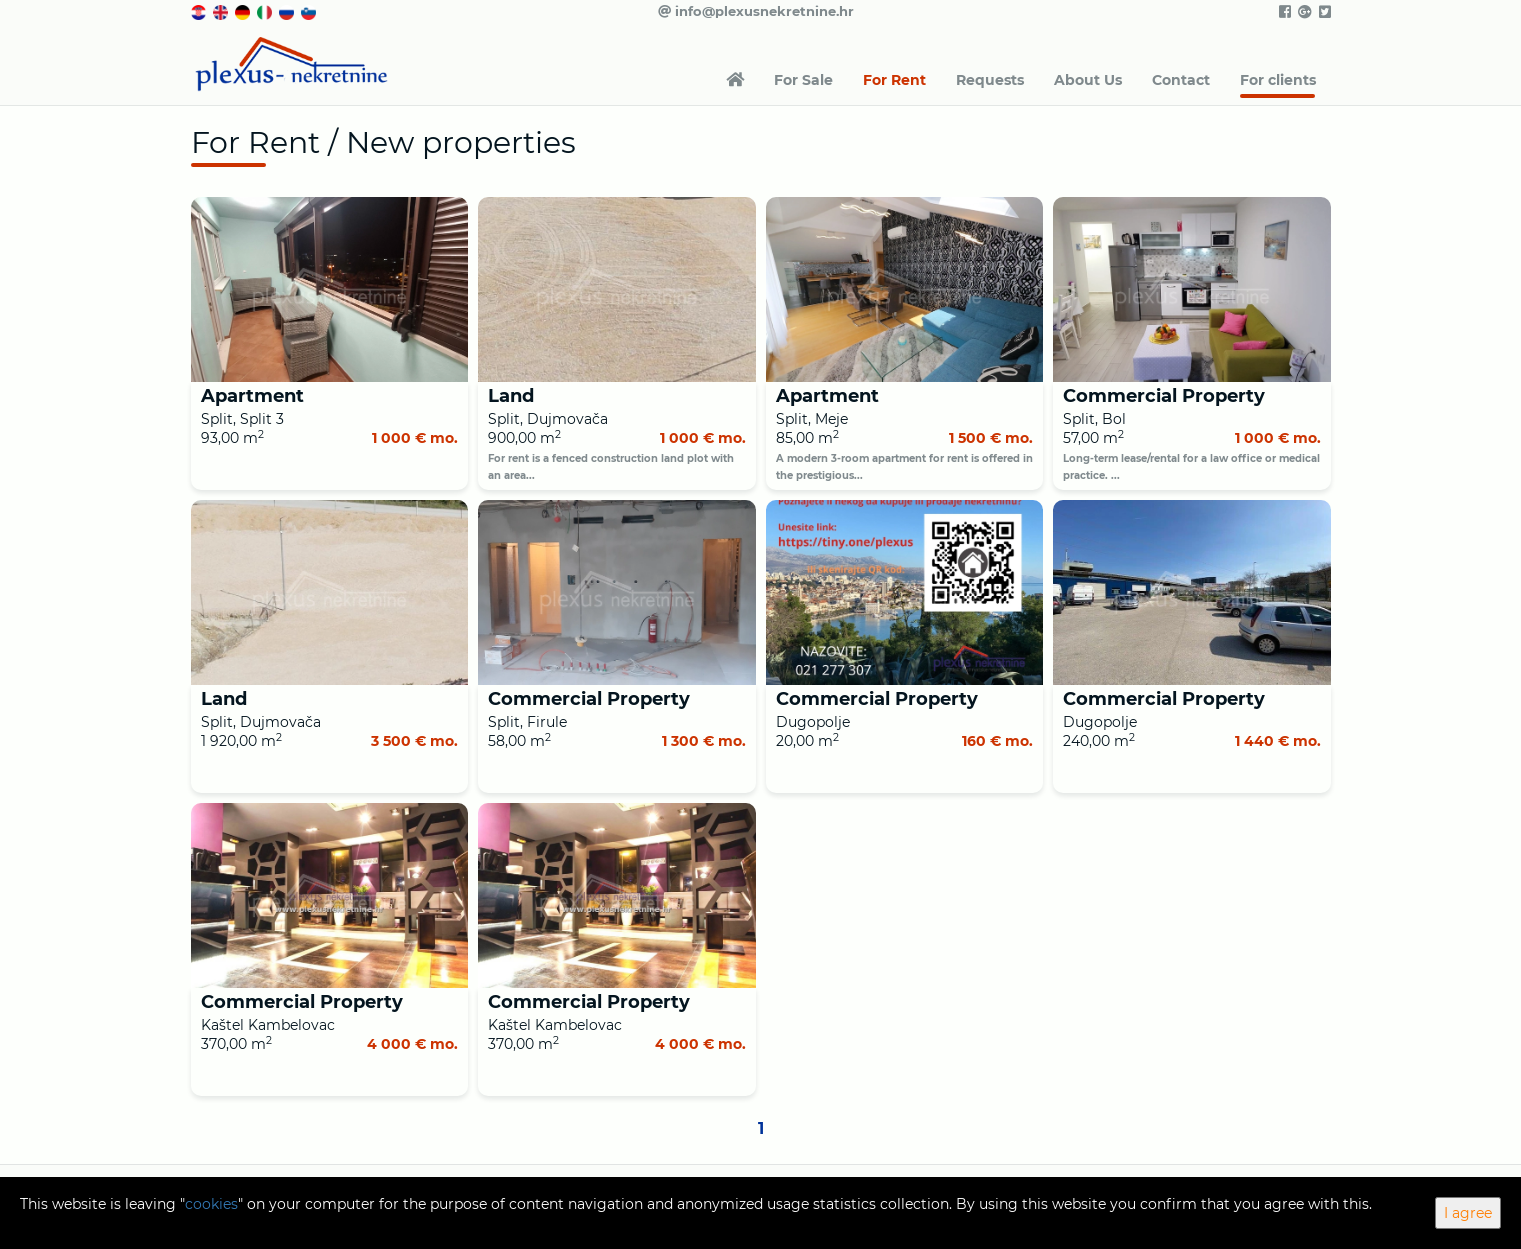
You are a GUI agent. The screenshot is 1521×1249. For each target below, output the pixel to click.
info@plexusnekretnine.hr (756, 11)
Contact (1181, 80)
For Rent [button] (894, 80)
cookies (211, 1204)
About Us (1088, 80)
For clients (1278, 80)
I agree (1468, 1213)
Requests (990, 80)
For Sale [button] (803, 80)
